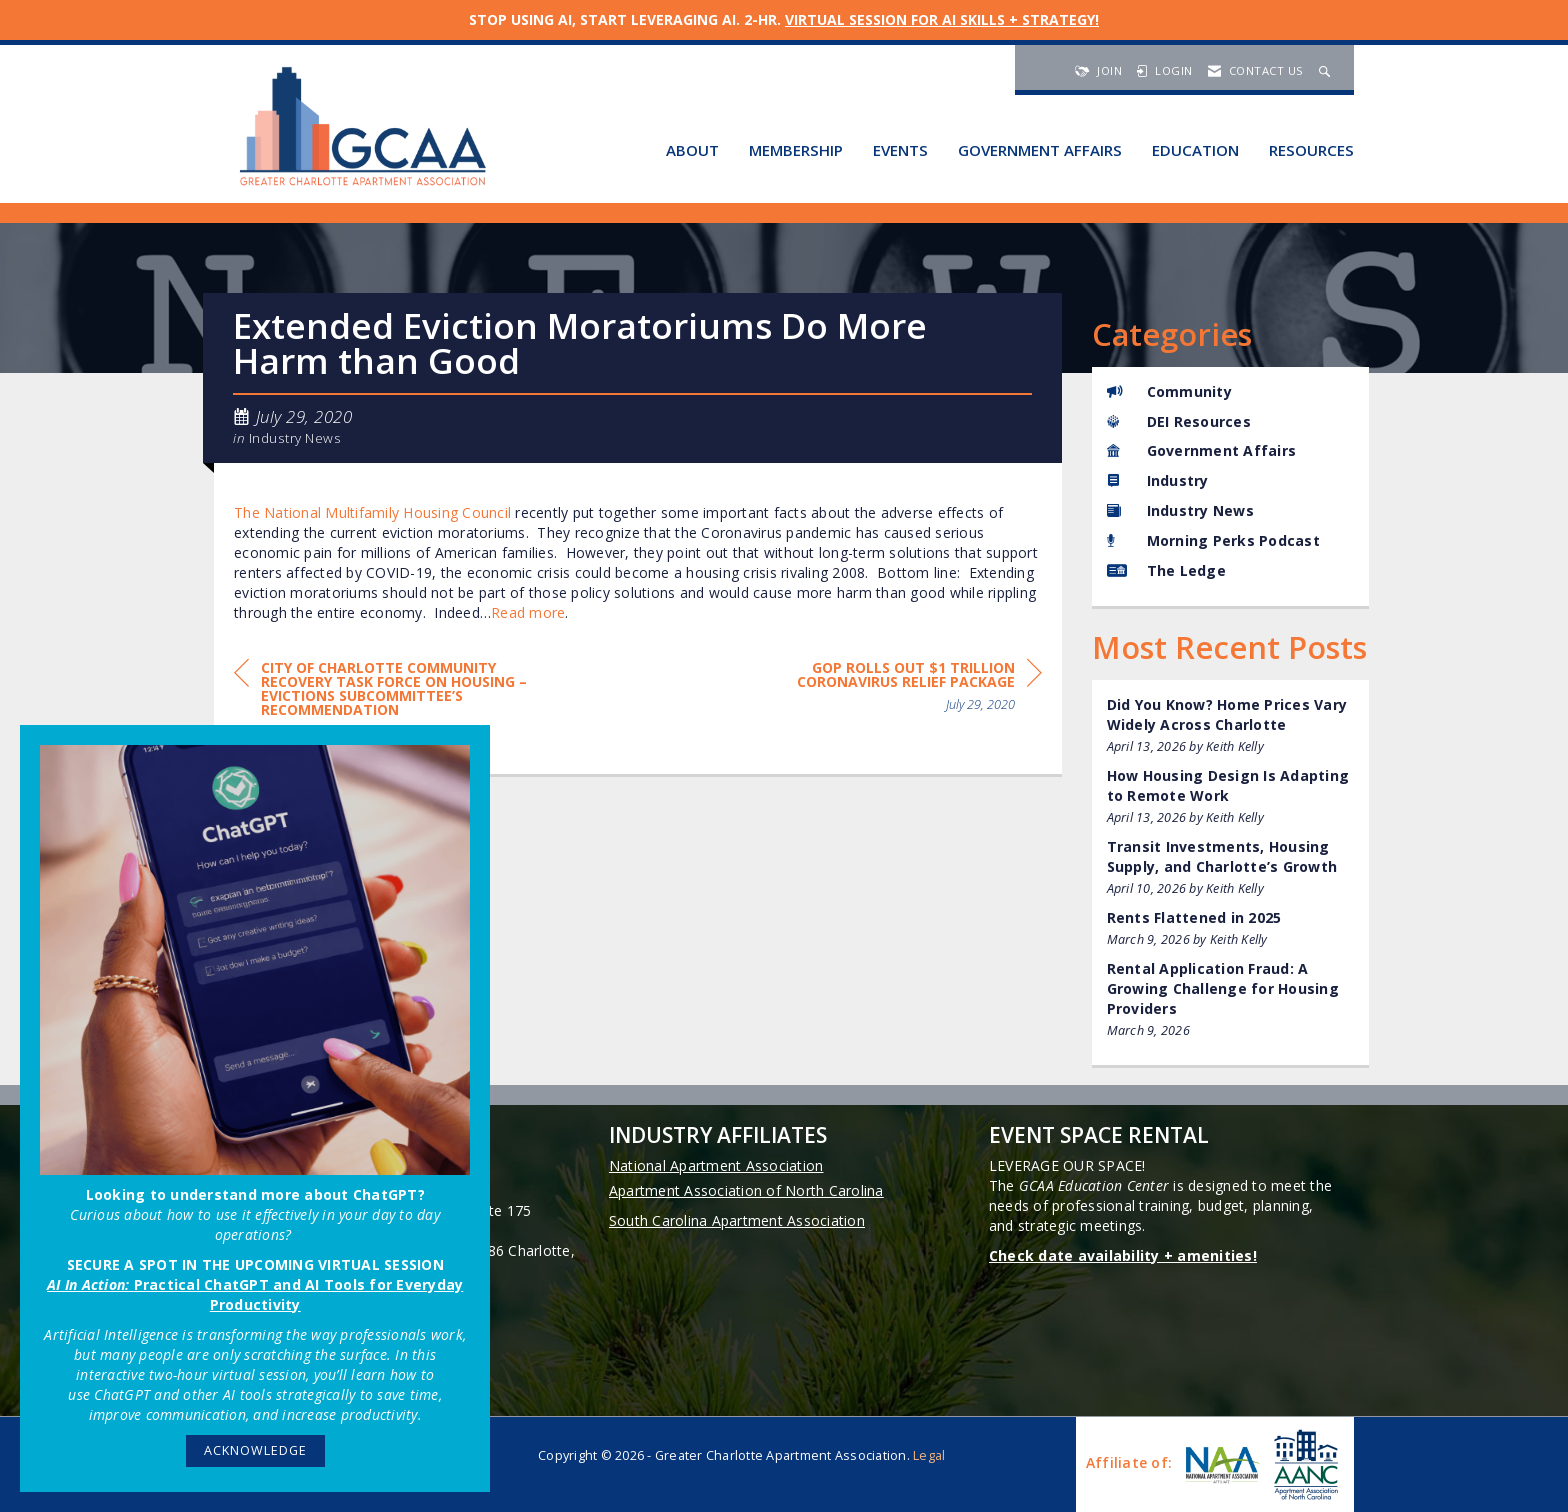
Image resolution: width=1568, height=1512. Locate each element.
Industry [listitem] (1158, 480)
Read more (528, 612)
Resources (1311, 150)
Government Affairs (1040, 150)
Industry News (295, 438)
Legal (929, 1455)
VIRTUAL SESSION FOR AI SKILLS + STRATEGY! (942, 19)
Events (900, 150)
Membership (796, 150)
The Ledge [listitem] (1166, 570)
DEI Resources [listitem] (1179, 421)
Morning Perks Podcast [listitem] (1213, 540)
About (692, 150)
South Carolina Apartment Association (737, 1220)
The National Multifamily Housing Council (372, 512)
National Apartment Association (716, 1165)
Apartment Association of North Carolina (746, 1190)
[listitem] (1231, 725)
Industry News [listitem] (1180, 510)
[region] (892, 689)
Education (1195, 150)
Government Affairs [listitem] (1202, 450)
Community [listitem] (1169, 391)
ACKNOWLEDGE (255, 1450)
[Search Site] (1327, 70)
